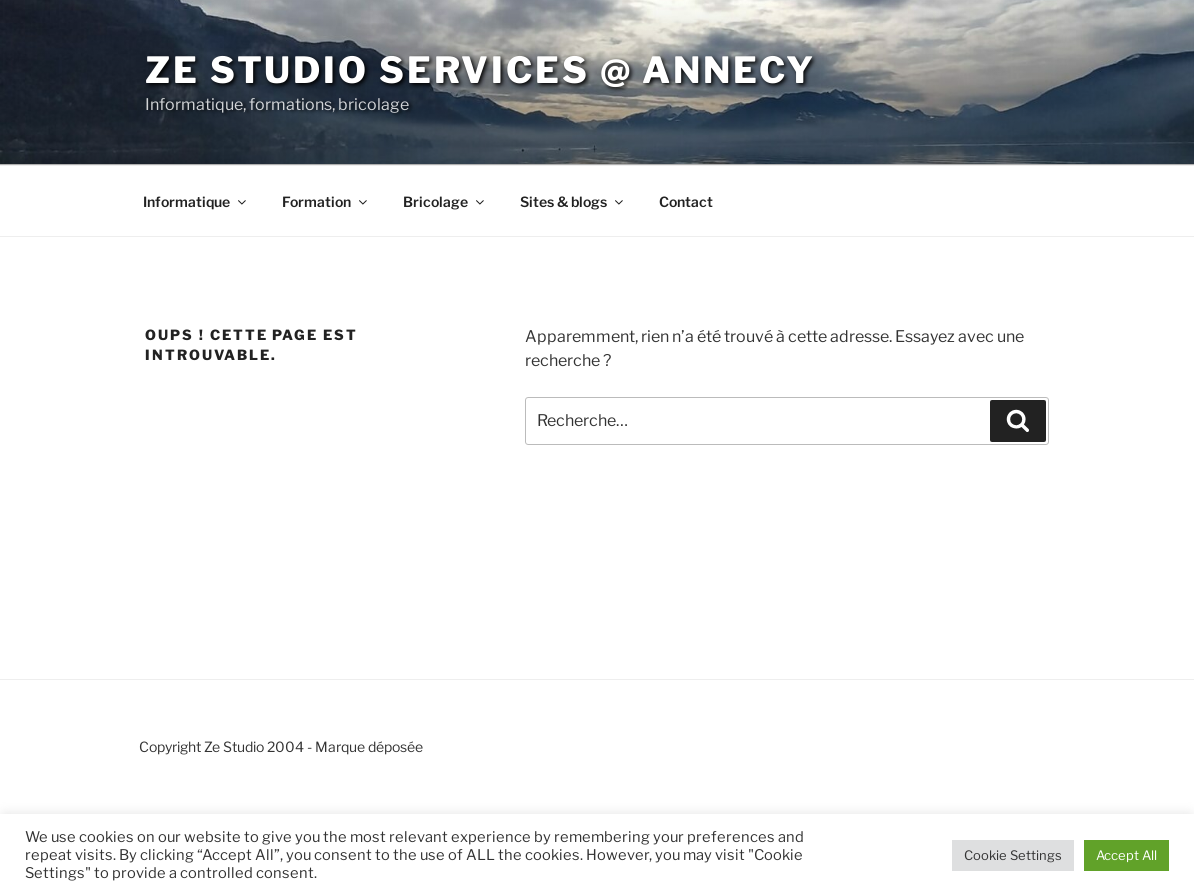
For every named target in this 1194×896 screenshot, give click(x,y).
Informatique (196, 201)
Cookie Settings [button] (1013, 855)
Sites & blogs (573, 201)
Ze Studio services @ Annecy (480, 70)
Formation (326, 201)
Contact (686, 201)
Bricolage (445, 201)
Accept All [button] (1126, 855)
